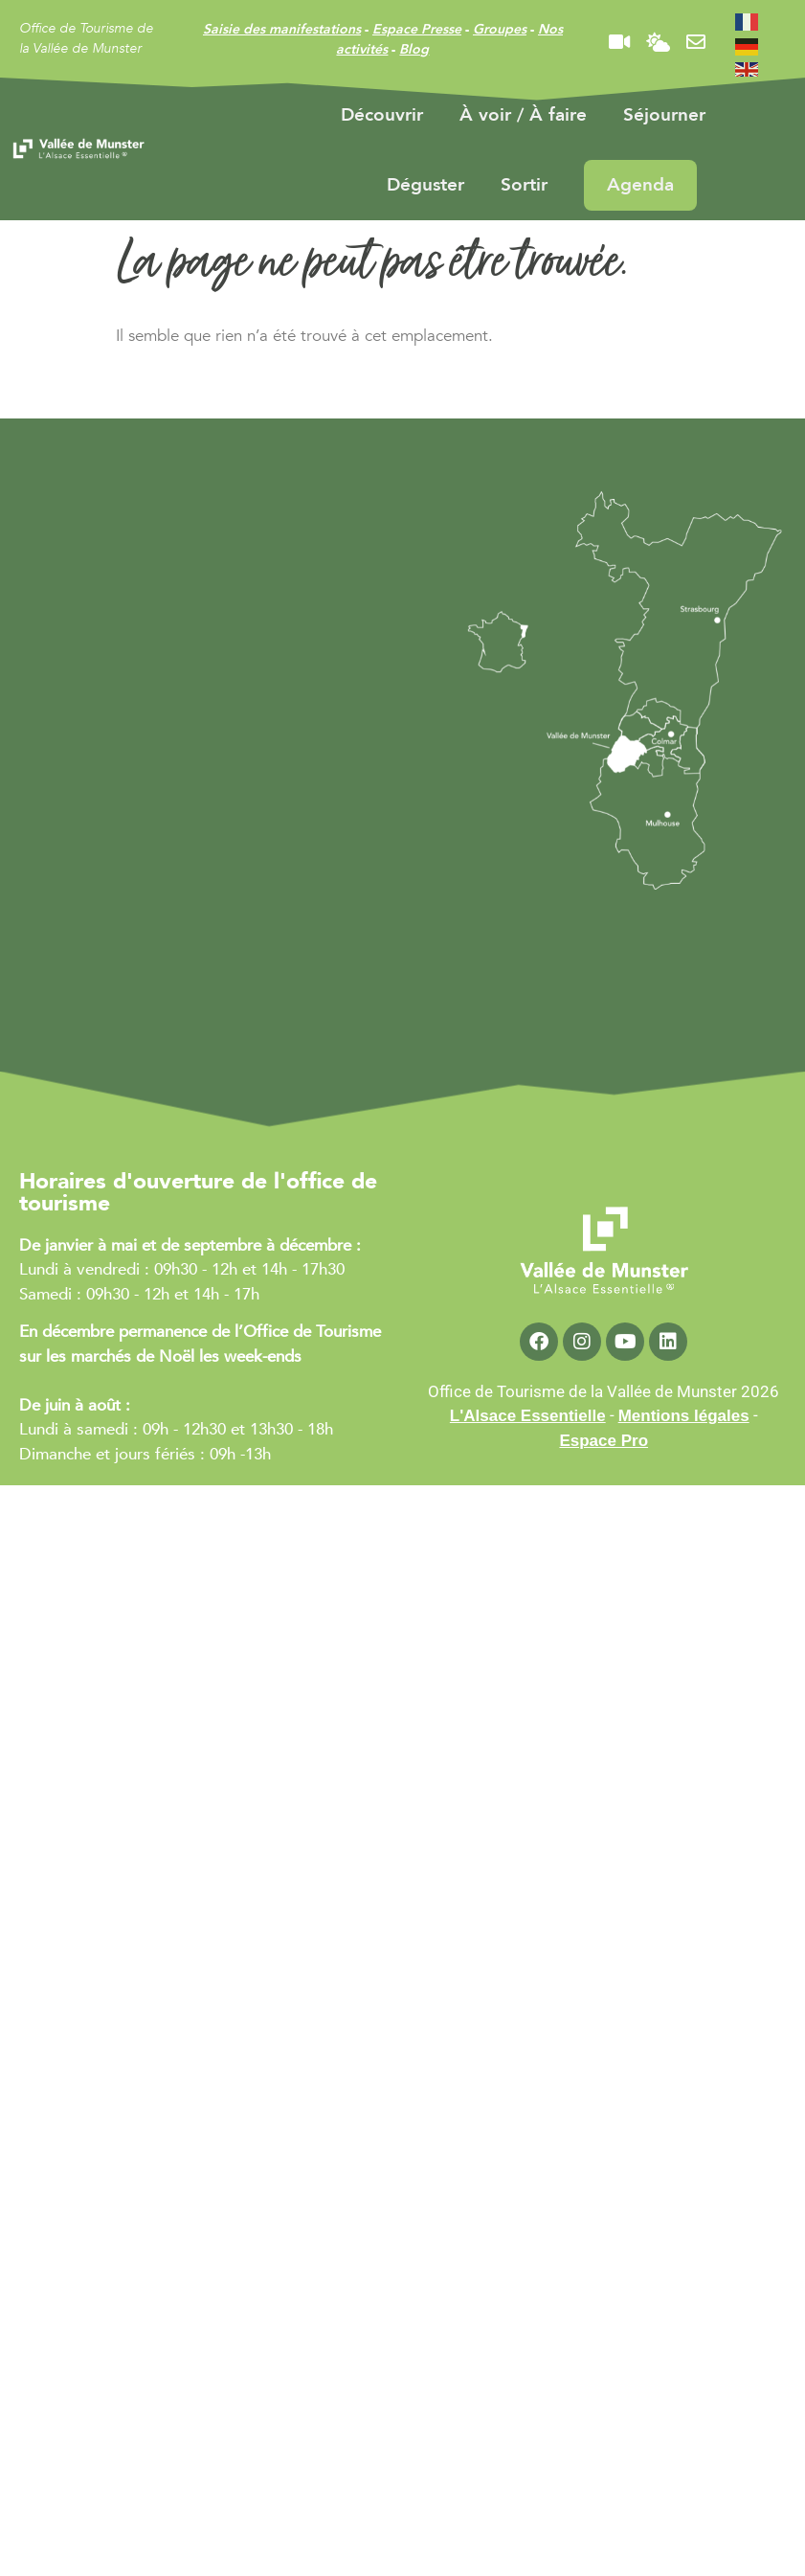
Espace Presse (416, 29)
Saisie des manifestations (282, 29)
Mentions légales (683, 1416)
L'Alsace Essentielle (528, 1416)
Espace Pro (603, 1441)
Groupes (499, 29)
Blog (414, 49)
